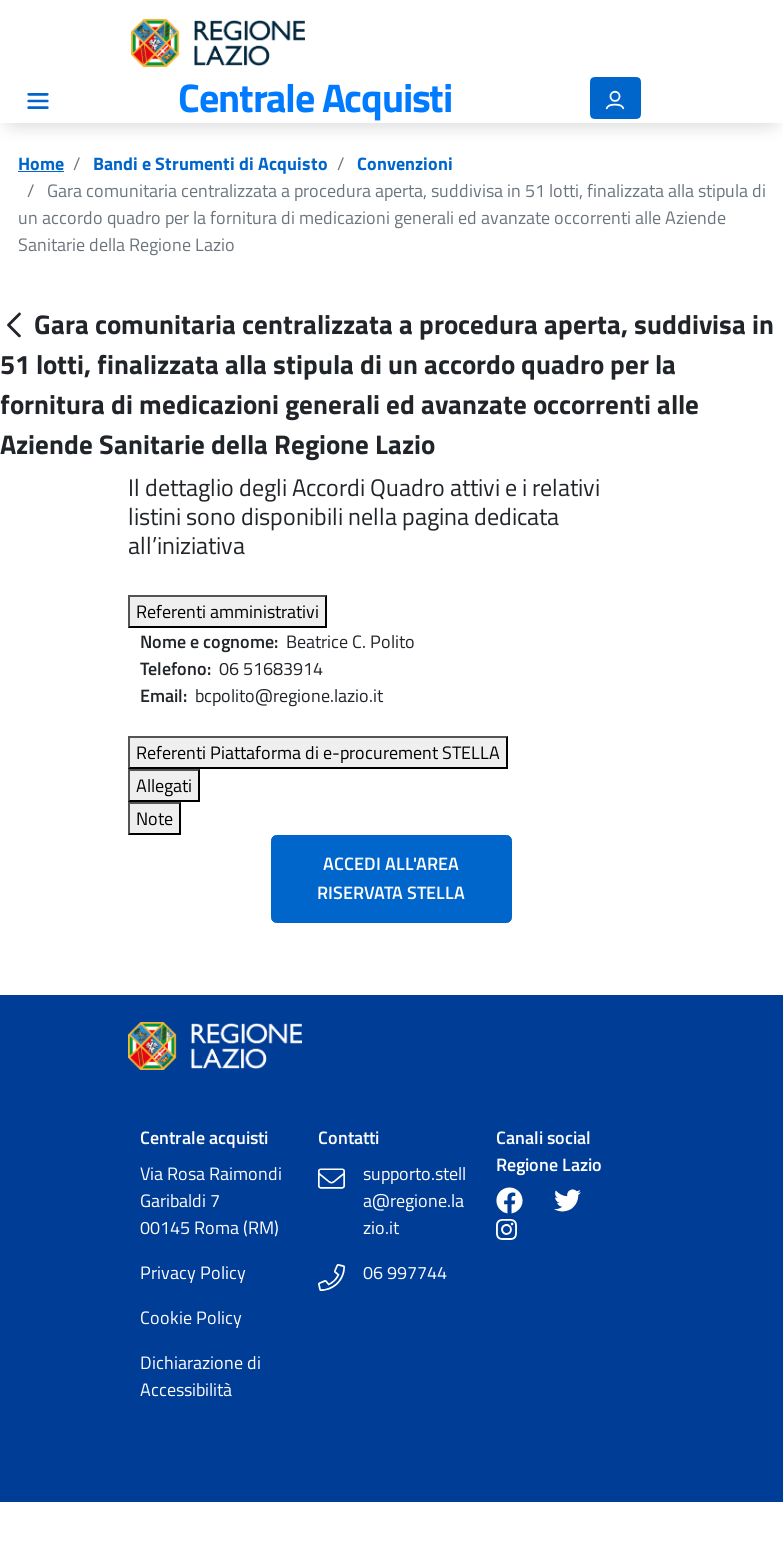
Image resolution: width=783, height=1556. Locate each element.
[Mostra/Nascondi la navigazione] (38, 101)
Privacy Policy (193, 1272)
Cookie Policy (191, 1317)
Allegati (164, 785)
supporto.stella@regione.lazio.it (414, 1200)
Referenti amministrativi (227, 611)
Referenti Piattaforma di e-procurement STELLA (318, 752)
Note (154, 818)
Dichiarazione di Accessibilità (200, 1376)
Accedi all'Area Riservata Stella (391, 878)
